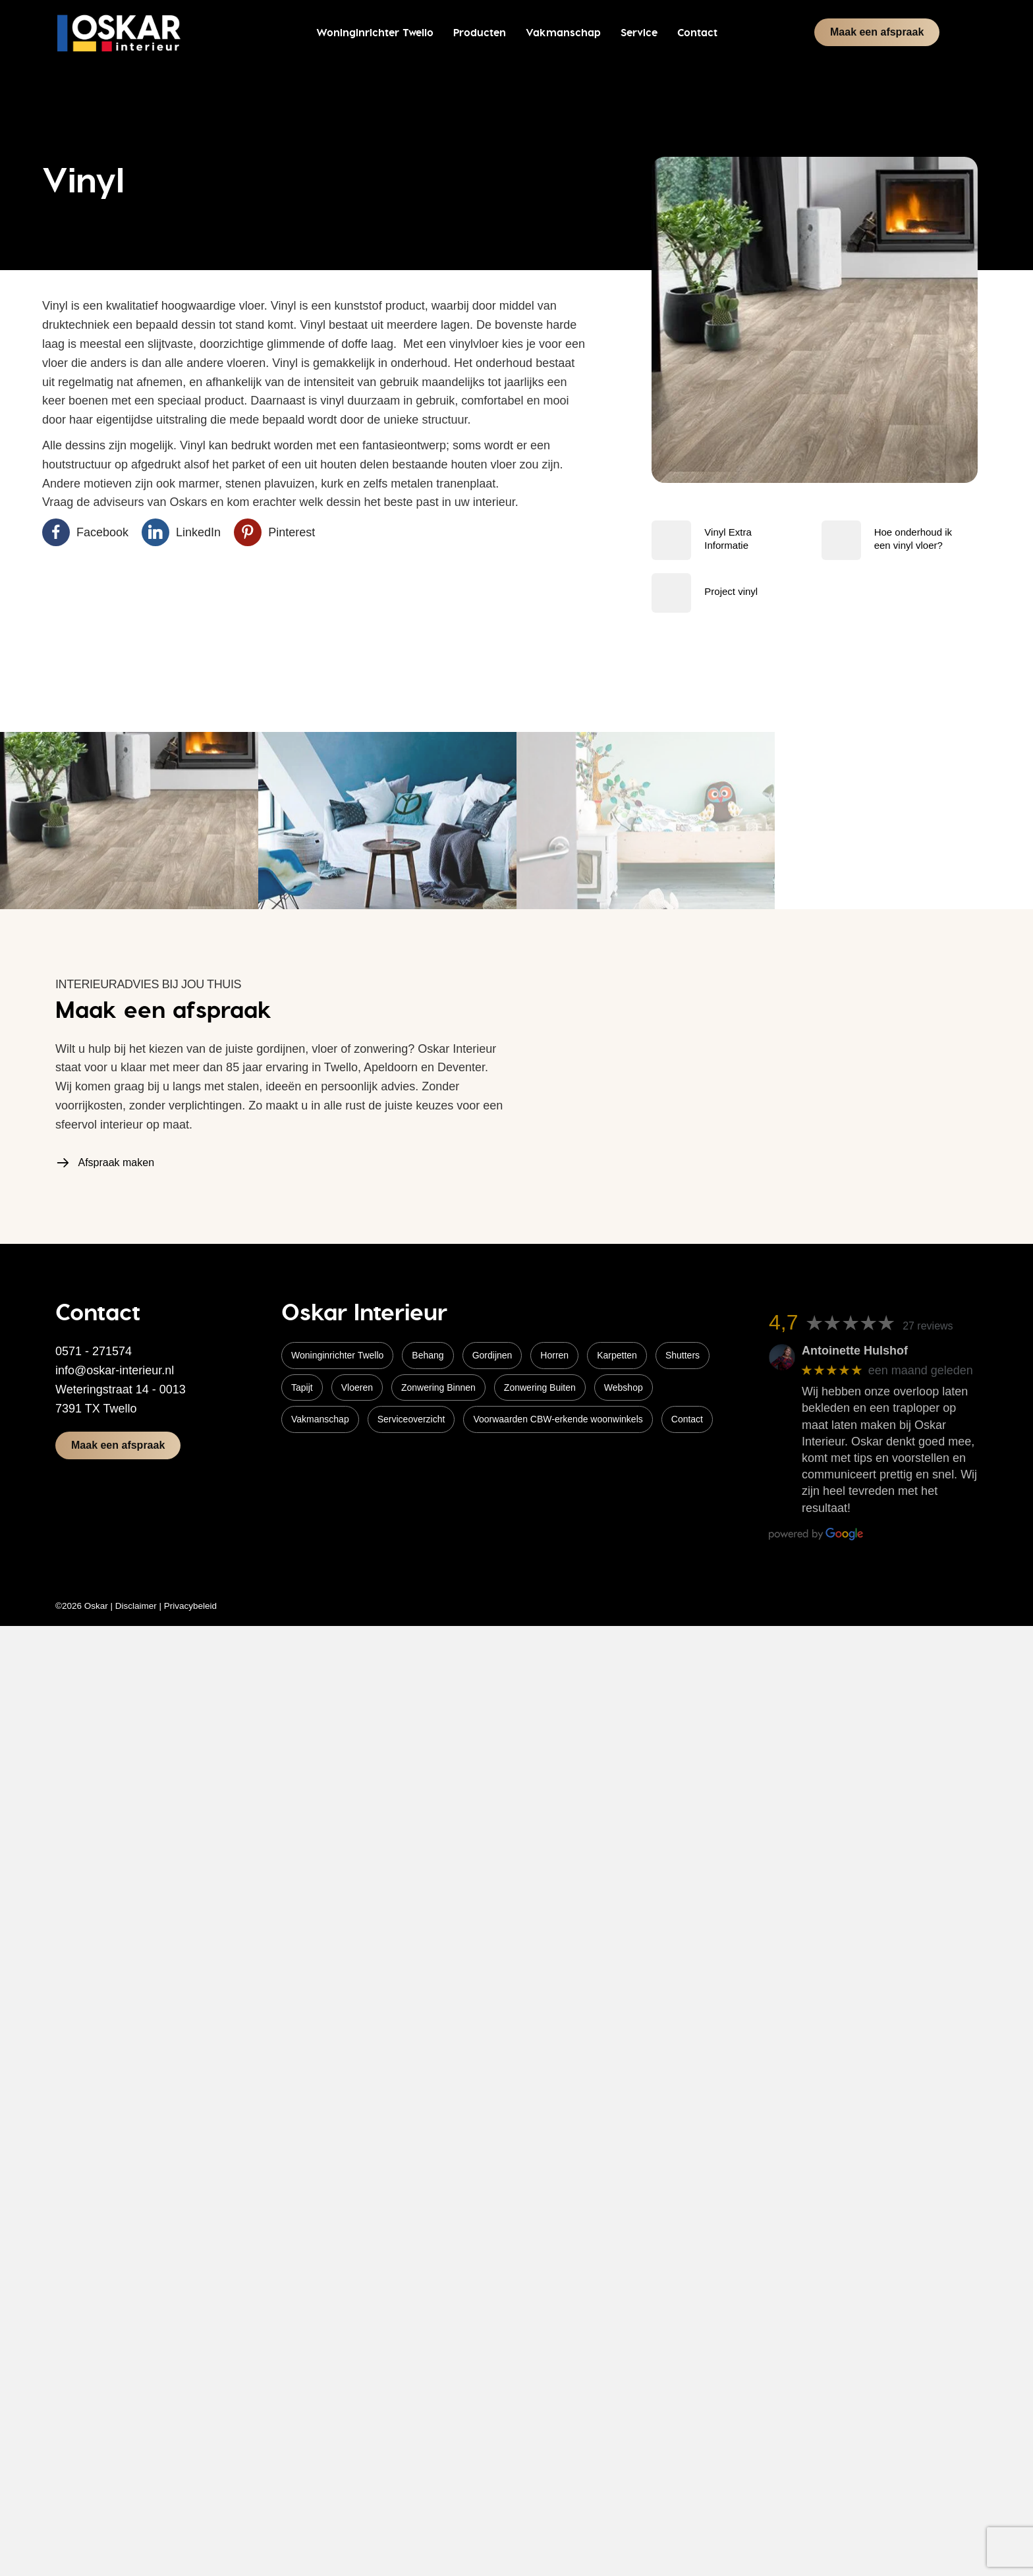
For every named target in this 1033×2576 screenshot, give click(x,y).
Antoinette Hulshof (855, 1350)
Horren (554, 1355)
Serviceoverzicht (411, 1419)
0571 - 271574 (93, 1351)
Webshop (623, 1387)
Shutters (682, 1355)
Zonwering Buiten (540, 1387)
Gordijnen (492, 1355)
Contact (687, 1419)
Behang (427, 1355)
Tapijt (302, 1387)
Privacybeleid (190, 1606)
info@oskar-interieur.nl (114, 1370)
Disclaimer (136, 1606)
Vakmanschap (320, 1419)
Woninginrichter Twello (337, 1355)
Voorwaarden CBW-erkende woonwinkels (557, 1419)
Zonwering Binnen (438, 1387)
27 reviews (928, 1325)
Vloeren (357, 1387)
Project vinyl (731, 591)
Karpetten (617, 1355)
